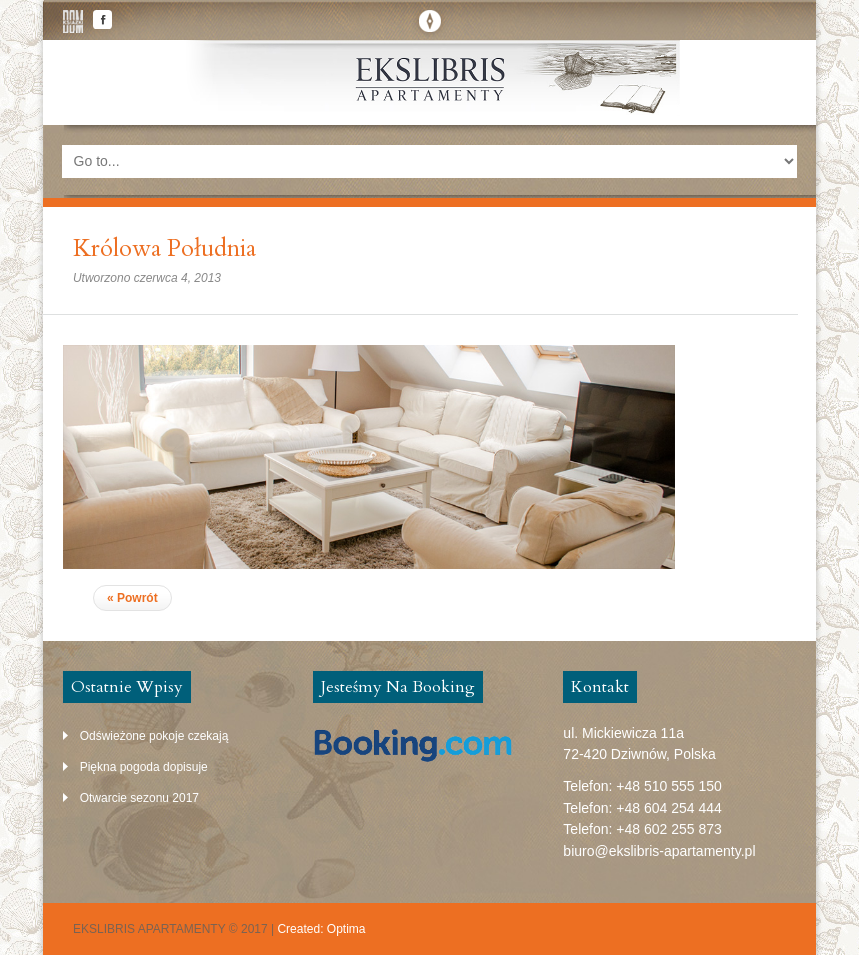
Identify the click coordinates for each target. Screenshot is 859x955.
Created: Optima (321, 929)
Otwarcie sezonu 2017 (139, 798)
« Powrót (132, 598)
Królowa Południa (164, 248)
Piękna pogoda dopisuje (144, 767)
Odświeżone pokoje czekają (154, 736)
